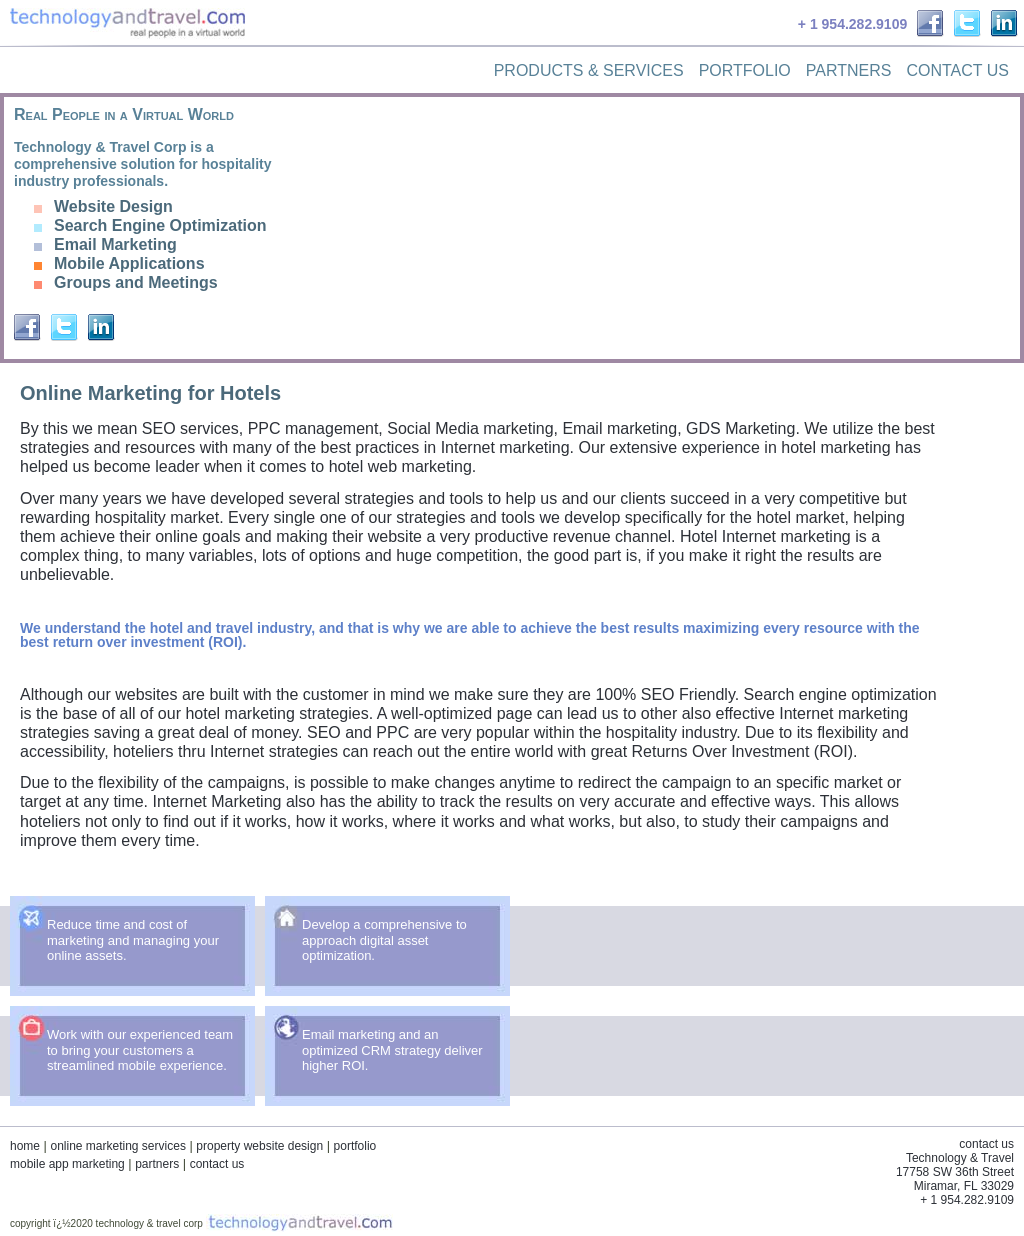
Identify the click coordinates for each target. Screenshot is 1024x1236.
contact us (217, 1164)
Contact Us (957, 70)
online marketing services (117, 1146)
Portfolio (745, 70)
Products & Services (589, 70)
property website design (259, 1146)
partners (157, 1164)
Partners (849, 70)
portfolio (355, 1146)
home (25, 1146)
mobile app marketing (67, 1164)
